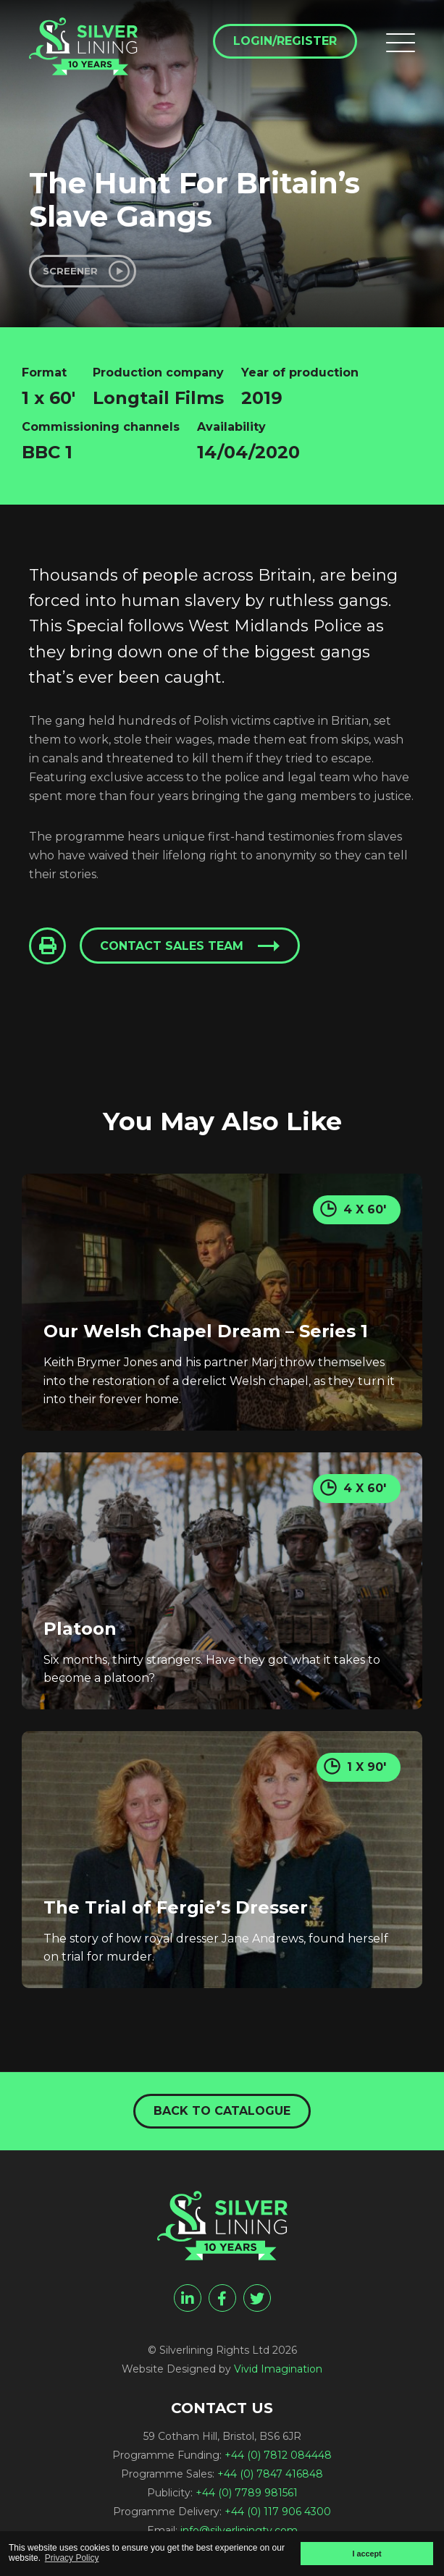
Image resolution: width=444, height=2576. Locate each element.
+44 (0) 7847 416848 (270, 2473)
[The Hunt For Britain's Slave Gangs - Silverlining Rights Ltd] (83, 46)
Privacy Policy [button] (72, 2558)
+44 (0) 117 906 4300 (278, 2511)
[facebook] (222, 2298)
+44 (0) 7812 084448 (278, 2455)
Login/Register (285, 41)
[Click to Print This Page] (47, 945)
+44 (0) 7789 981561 (247, 2492)
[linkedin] (187, 2298)
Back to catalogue (222, 2111)
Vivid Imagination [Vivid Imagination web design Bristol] (278, 2368)
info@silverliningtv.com (239, 2530)
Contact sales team (171, 946)
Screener (70, 271)
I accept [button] (366, 2553)
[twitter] (257, 2298)
